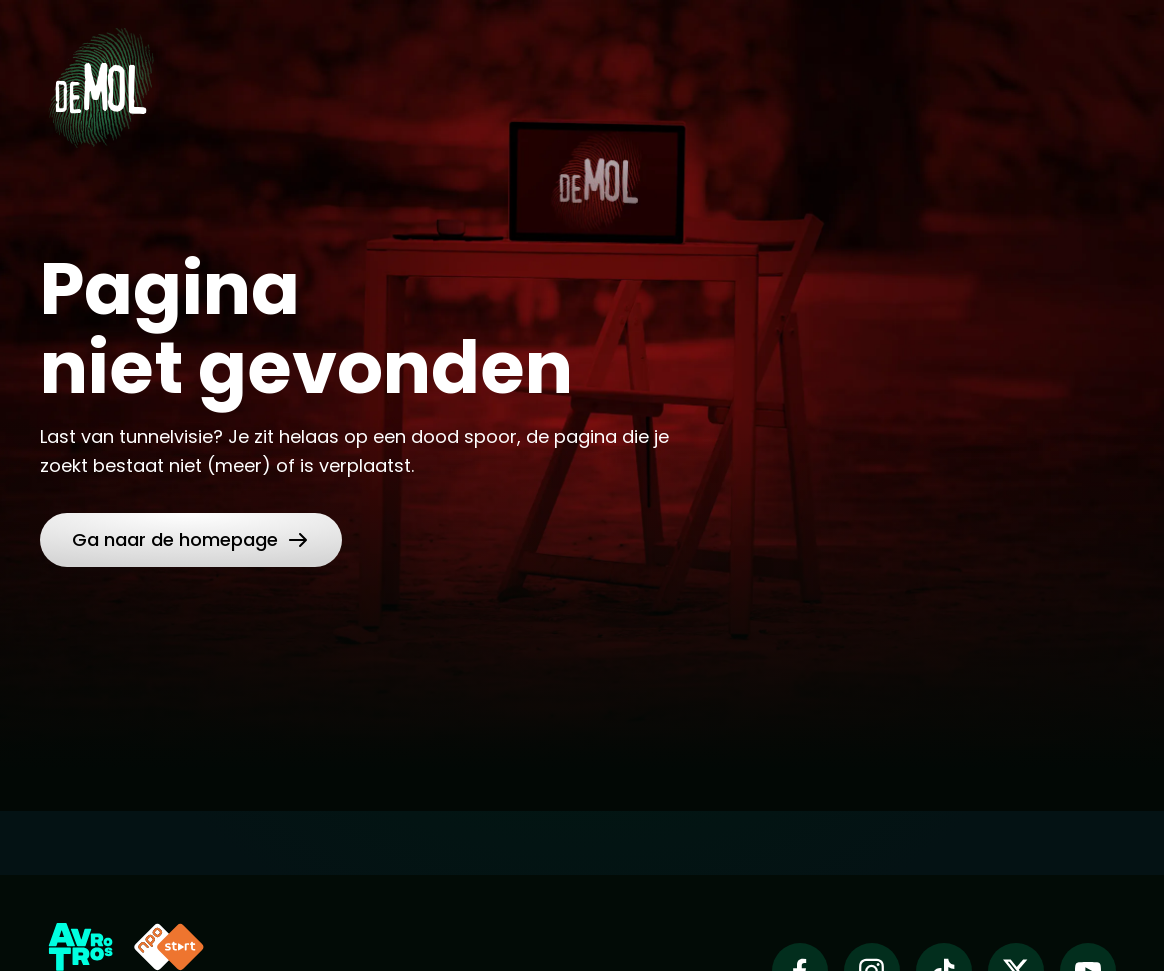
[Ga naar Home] (101, 81)
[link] (191, 540)
